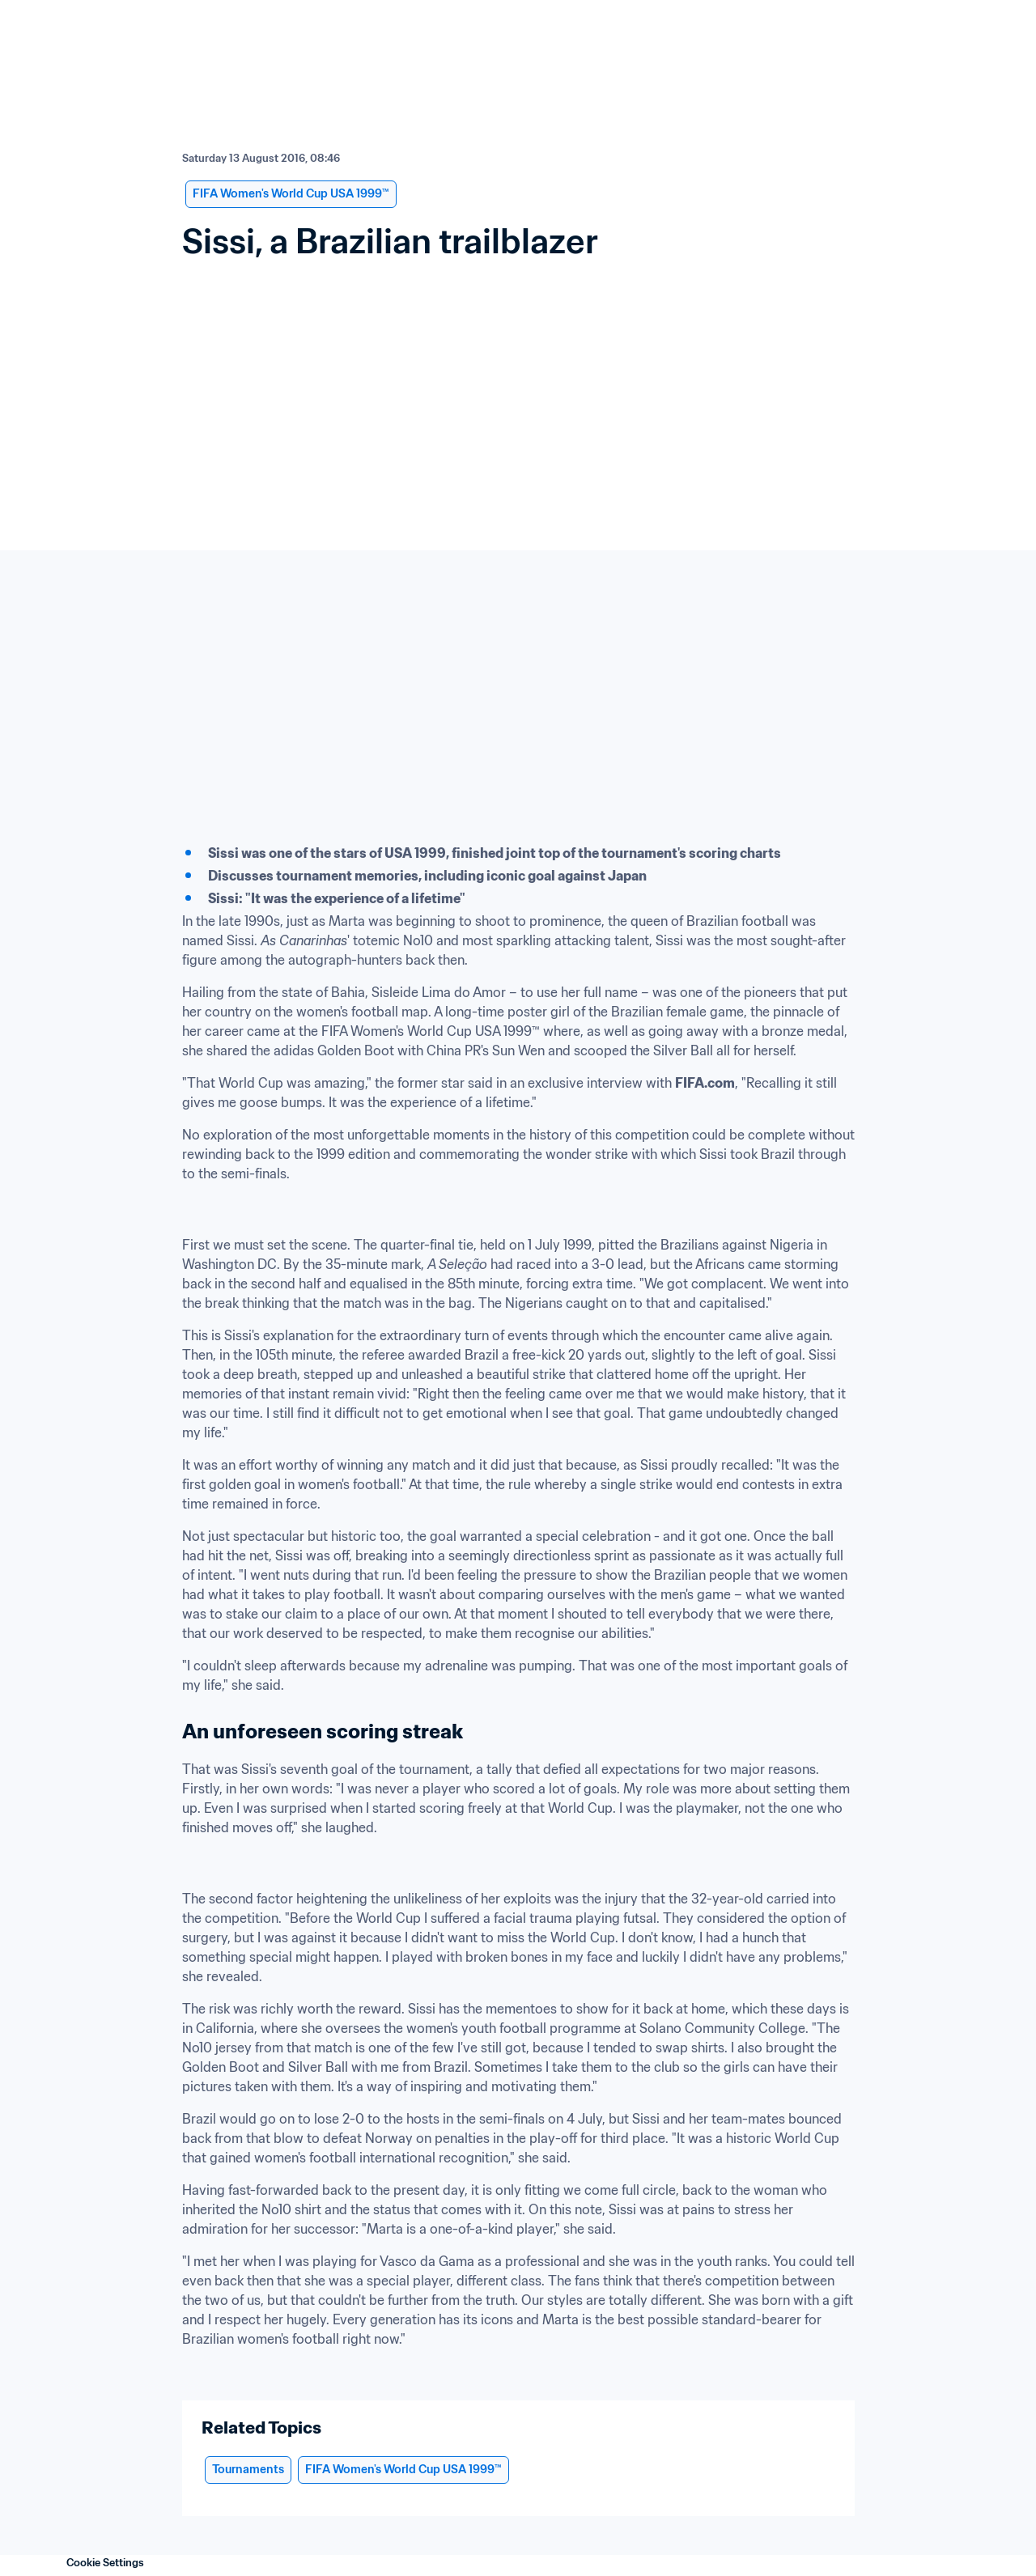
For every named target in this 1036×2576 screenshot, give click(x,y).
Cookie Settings (105, 2563)
